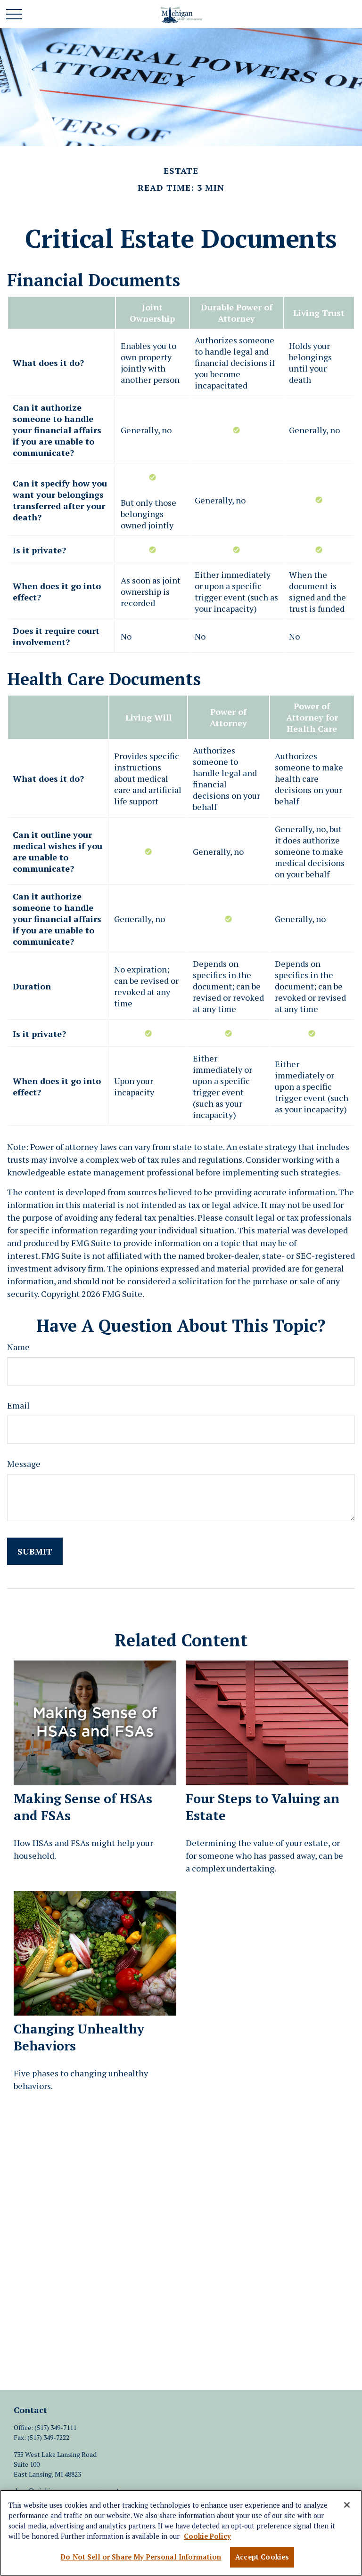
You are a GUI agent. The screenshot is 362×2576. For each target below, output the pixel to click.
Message (24, 1463)
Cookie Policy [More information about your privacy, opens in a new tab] (207, 2538)
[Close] (347, 2506)
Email (18, 1405)
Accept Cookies (262, 2559)
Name (18, 1347)
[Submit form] (35, 1551)
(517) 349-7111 (55, 2427)
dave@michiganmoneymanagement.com (73, 2490)
